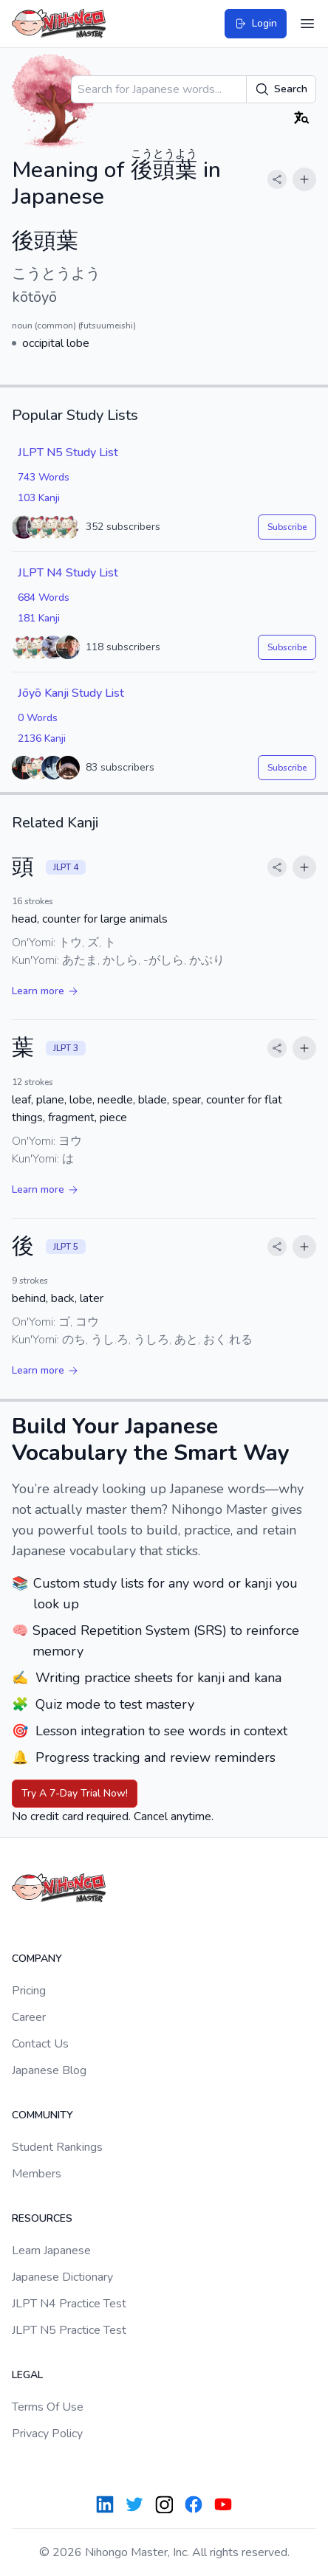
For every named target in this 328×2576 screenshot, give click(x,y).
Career (29, 2017)
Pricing (29, 1991)
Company (37, 1959)
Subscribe (287, 527)
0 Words (38, 718)
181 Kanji (39, 618)
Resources (42, 2218)
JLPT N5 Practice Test (69, 2330)
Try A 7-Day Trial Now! (74, 1793)
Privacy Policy (47, 2433)
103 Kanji (39, 498)
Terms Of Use (47, 2407)
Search (281, 89)
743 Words (43, 477)
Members (36, 2174)
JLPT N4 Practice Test (69, 2304)
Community (42, 2115)
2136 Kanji (42, 738)
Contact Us (40, 2044)
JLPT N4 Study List (68, 573)
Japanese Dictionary (62, 2277)
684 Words (43, 597)
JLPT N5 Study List (68, 452)
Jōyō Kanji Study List (71, 693)
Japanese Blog (49, 2070)
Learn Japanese (51, 2250)
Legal (27, 2375)
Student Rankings (57, 2147)
